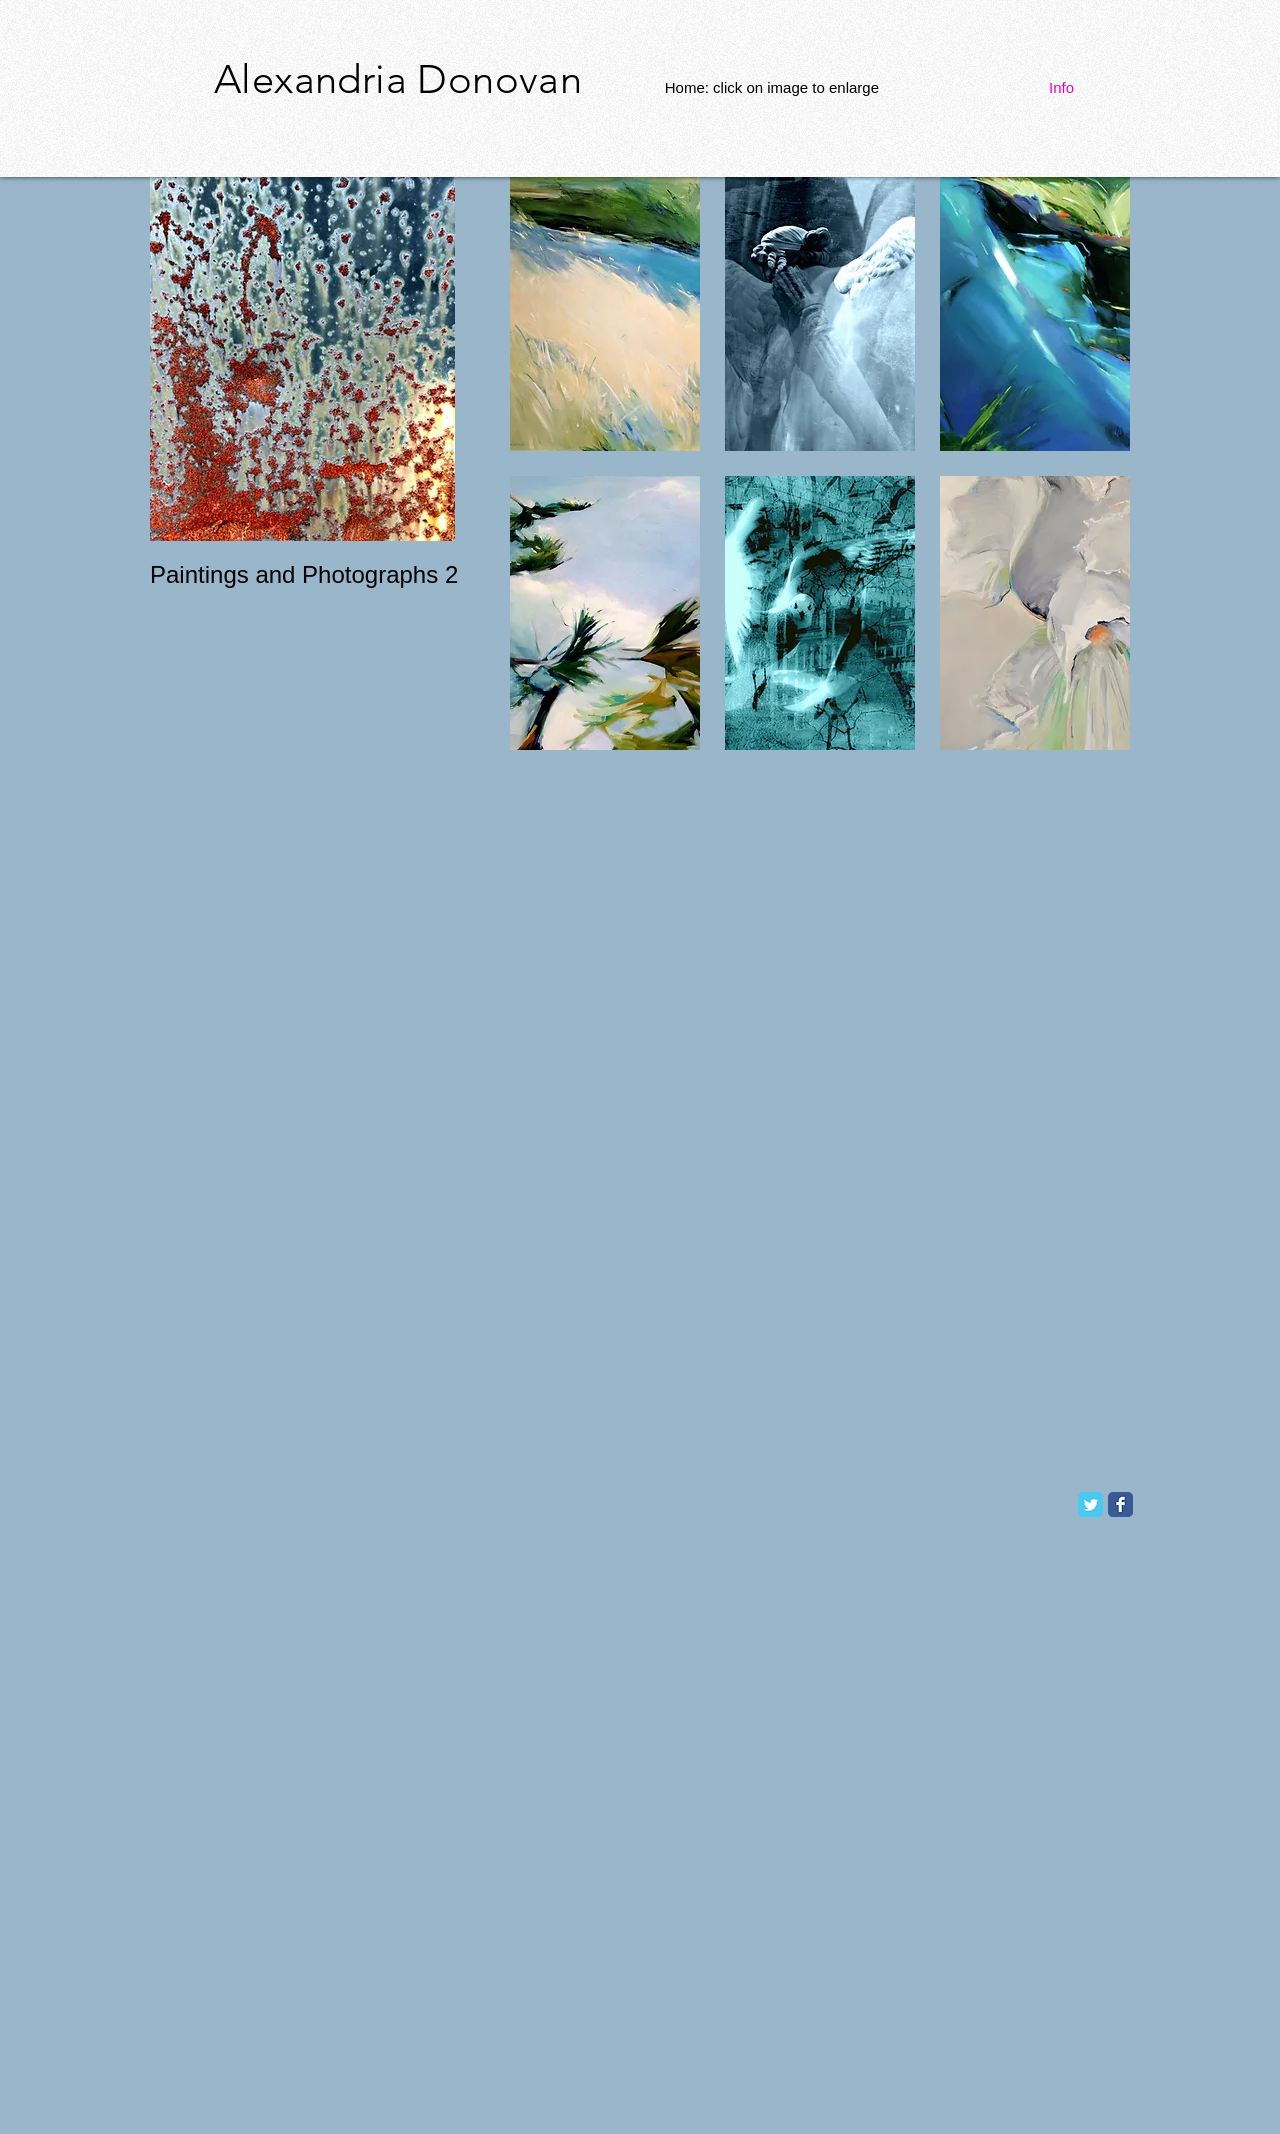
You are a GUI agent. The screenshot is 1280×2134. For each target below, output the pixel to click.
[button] (605, 314)
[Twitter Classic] (1090, 1504)
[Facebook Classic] (1120, 1504)
